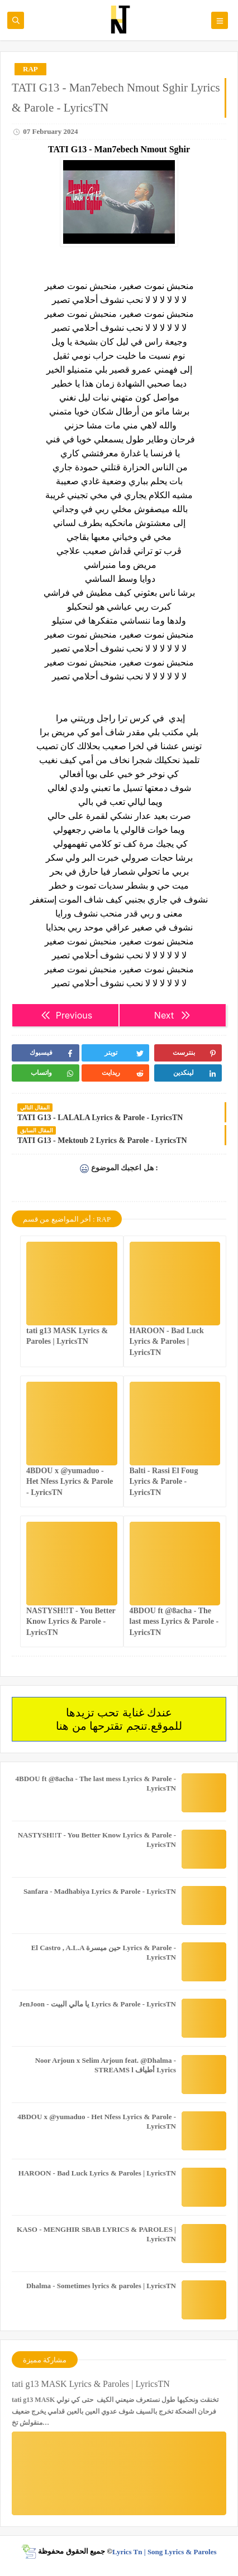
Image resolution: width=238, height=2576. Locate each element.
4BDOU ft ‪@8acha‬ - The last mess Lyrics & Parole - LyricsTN (174, 1621)
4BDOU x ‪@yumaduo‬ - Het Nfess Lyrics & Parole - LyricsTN (69, 1481)
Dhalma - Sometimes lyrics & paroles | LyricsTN (101, 2285)
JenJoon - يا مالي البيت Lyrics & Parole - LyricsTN (97, 2004)
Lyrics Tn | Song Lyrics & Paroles (164, 2551)
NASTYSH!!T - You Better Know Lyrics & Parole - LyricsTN (71, 1621)
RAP (30, 69)
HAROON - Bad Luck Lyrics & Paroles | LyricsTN (167, 1341)
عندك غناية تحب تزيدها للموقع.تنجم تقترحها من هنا (119, 1719)
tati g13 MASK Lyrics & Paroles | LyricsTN (91, 2384)
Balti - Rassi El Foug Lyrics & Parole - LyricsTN (164, 1481)
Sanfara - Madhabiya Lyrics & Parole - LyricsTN (99, 1891)
